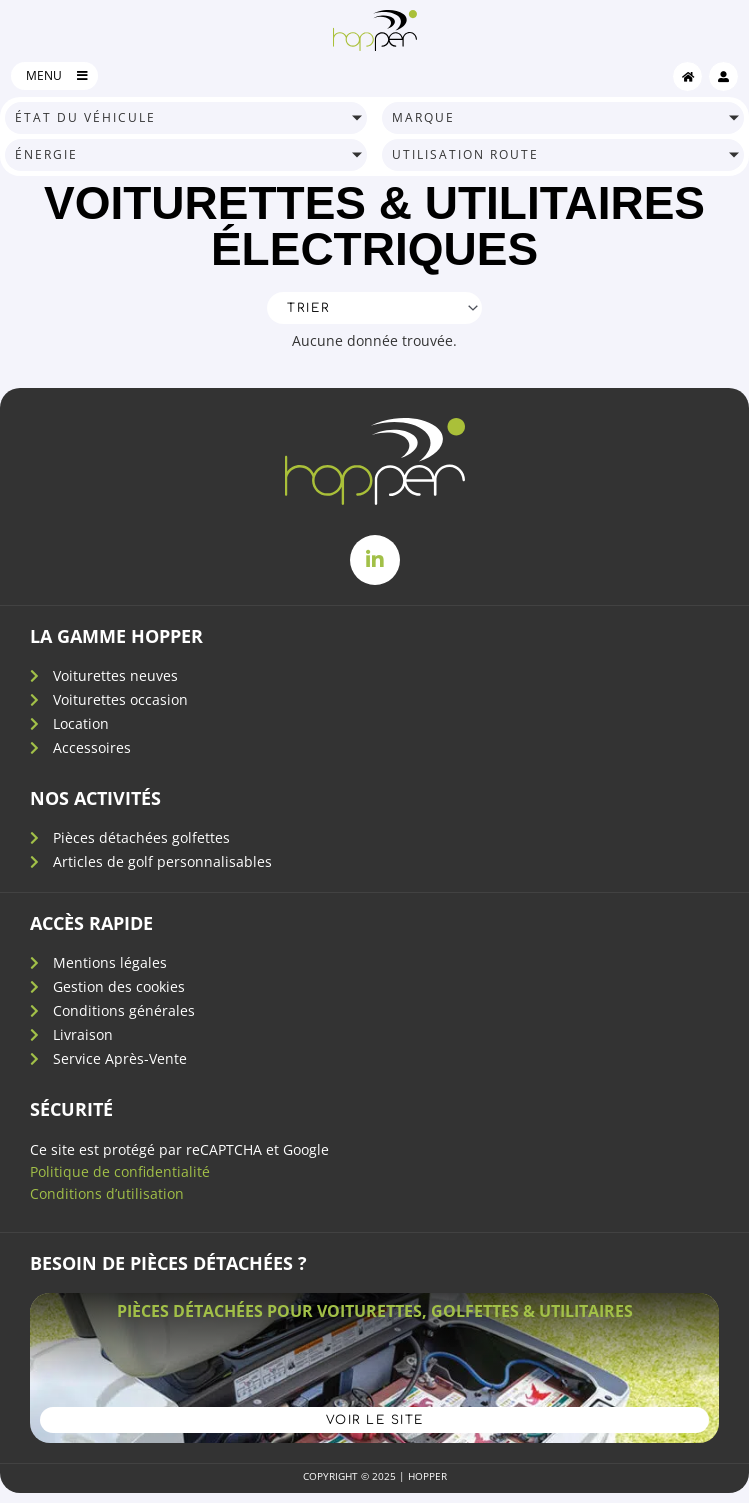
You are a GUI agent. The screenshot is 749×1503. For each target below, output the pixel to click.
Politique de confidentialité (120, 1171)
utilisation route (465, 154)
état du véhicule (85, 117)
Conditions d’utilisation (107, 1193)
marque (423, 117)
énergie (46, 154)
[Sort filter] (374, 308)
